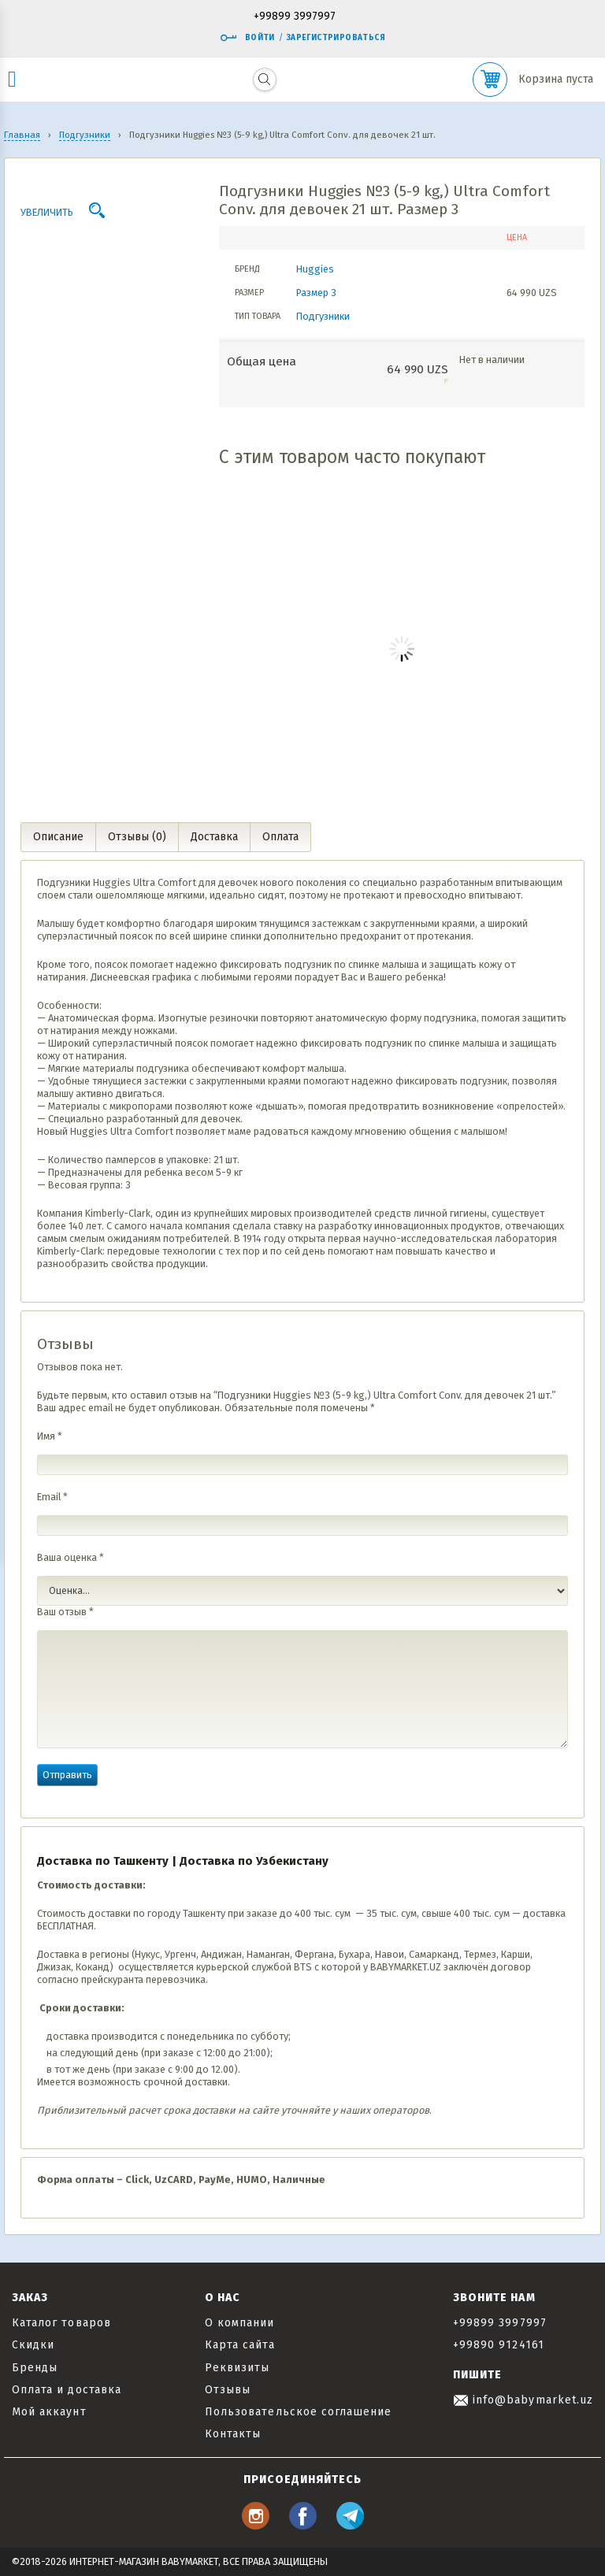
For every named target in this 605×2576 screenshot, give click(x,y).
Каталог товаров (61, 2323)
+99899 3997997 (295, 17)
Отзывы (228, 2389)
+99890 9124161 (498, 2345)
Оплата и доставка (66, 2389)
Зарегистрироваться (336, 38)
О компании (240, 2323)
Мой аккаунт (49, 2411)
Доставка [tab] (214, 836)
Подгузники (323, 316)
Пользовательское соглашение (298, 2411)
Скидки (33, 2345)
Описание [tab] (58, 836)
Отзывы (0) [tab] (137, 836)
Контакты (233, 2434)
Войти (247, 38)
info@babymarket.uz (523, 2400)
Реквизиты (237, 2367)
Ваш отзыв (65, 1612)
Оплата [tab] (280, 836)
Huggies (315, 269)
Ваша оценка (70, 1557)
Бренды (35, 2367)
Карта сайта (240, 2345)
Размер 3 (316, 292)
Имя (49, 1436)
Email (52, 1497)
